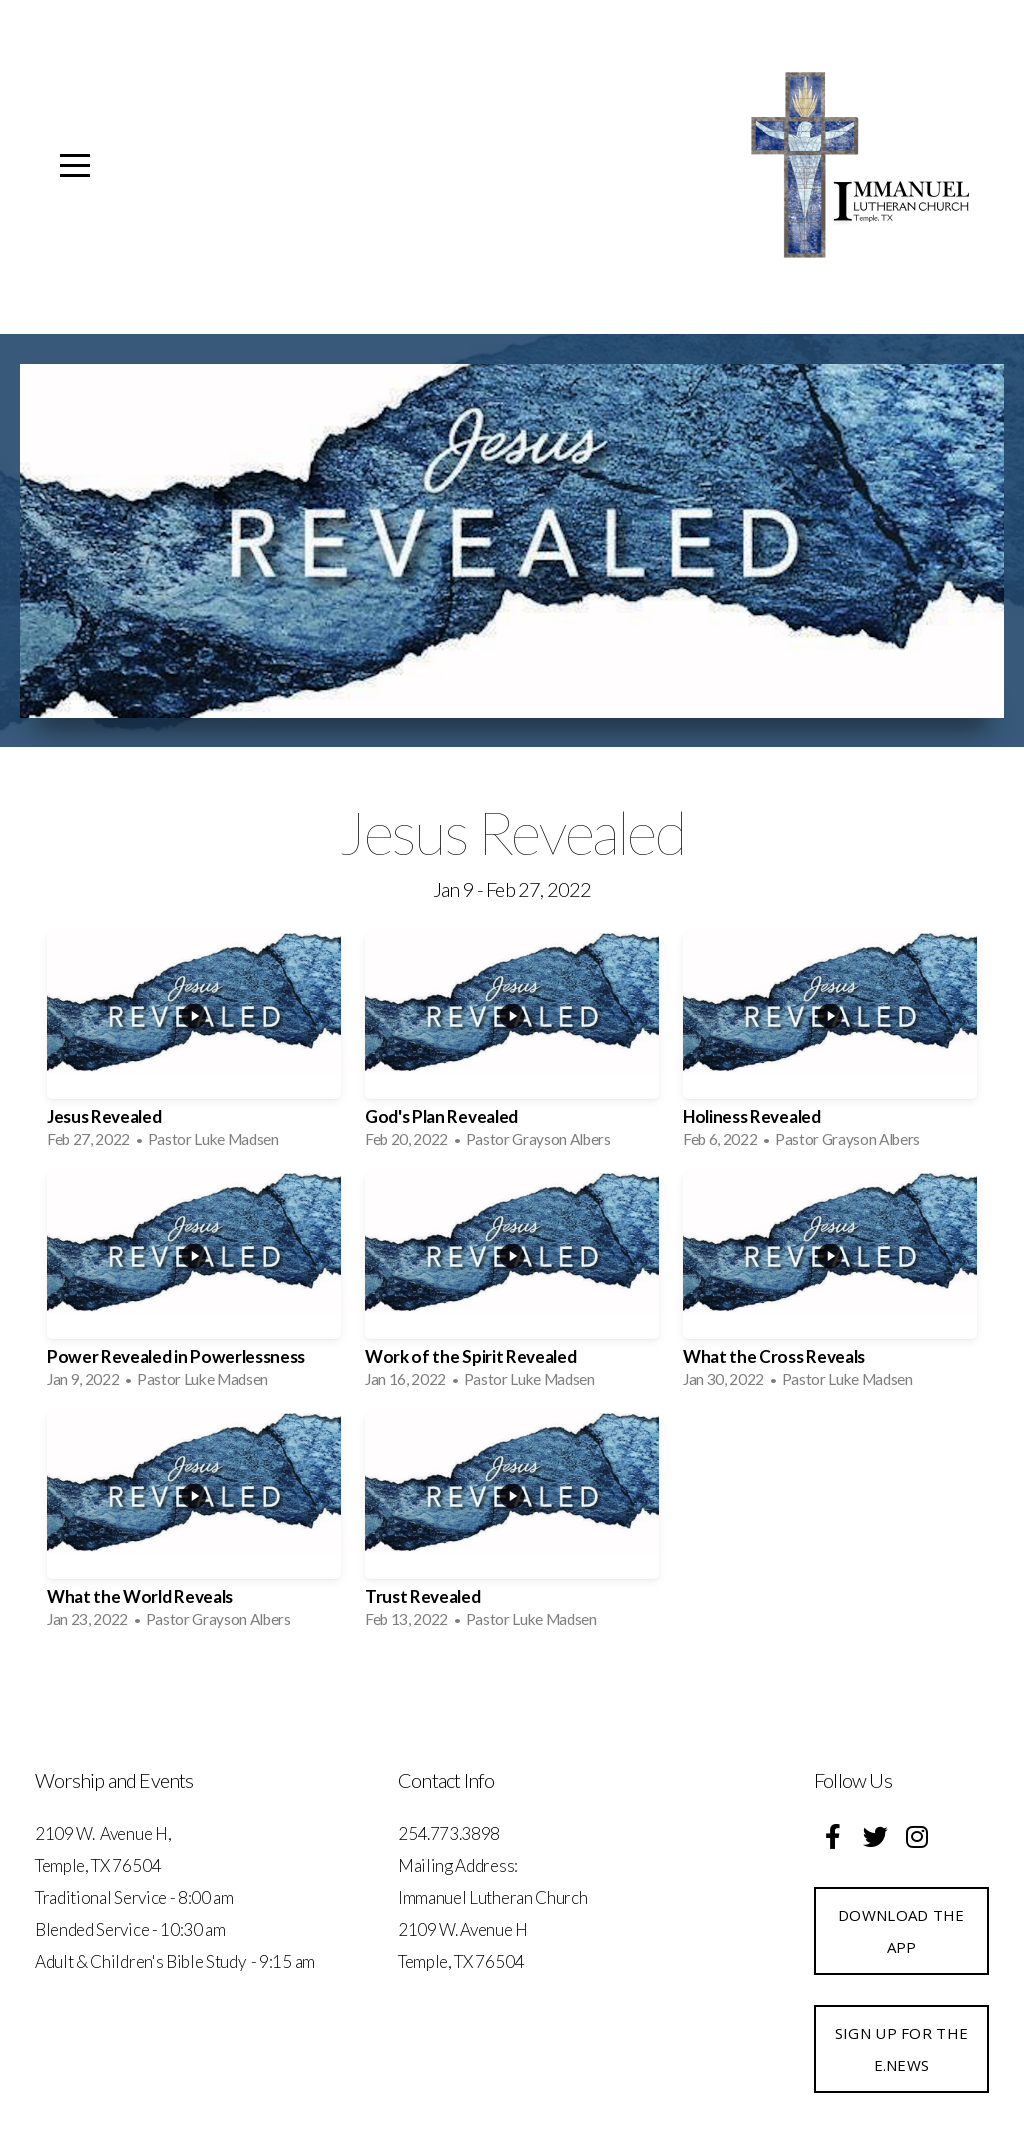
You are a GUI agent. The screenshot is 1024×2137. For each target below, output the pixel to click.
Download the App (901, 1931)
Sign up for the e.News (902, 2049)
